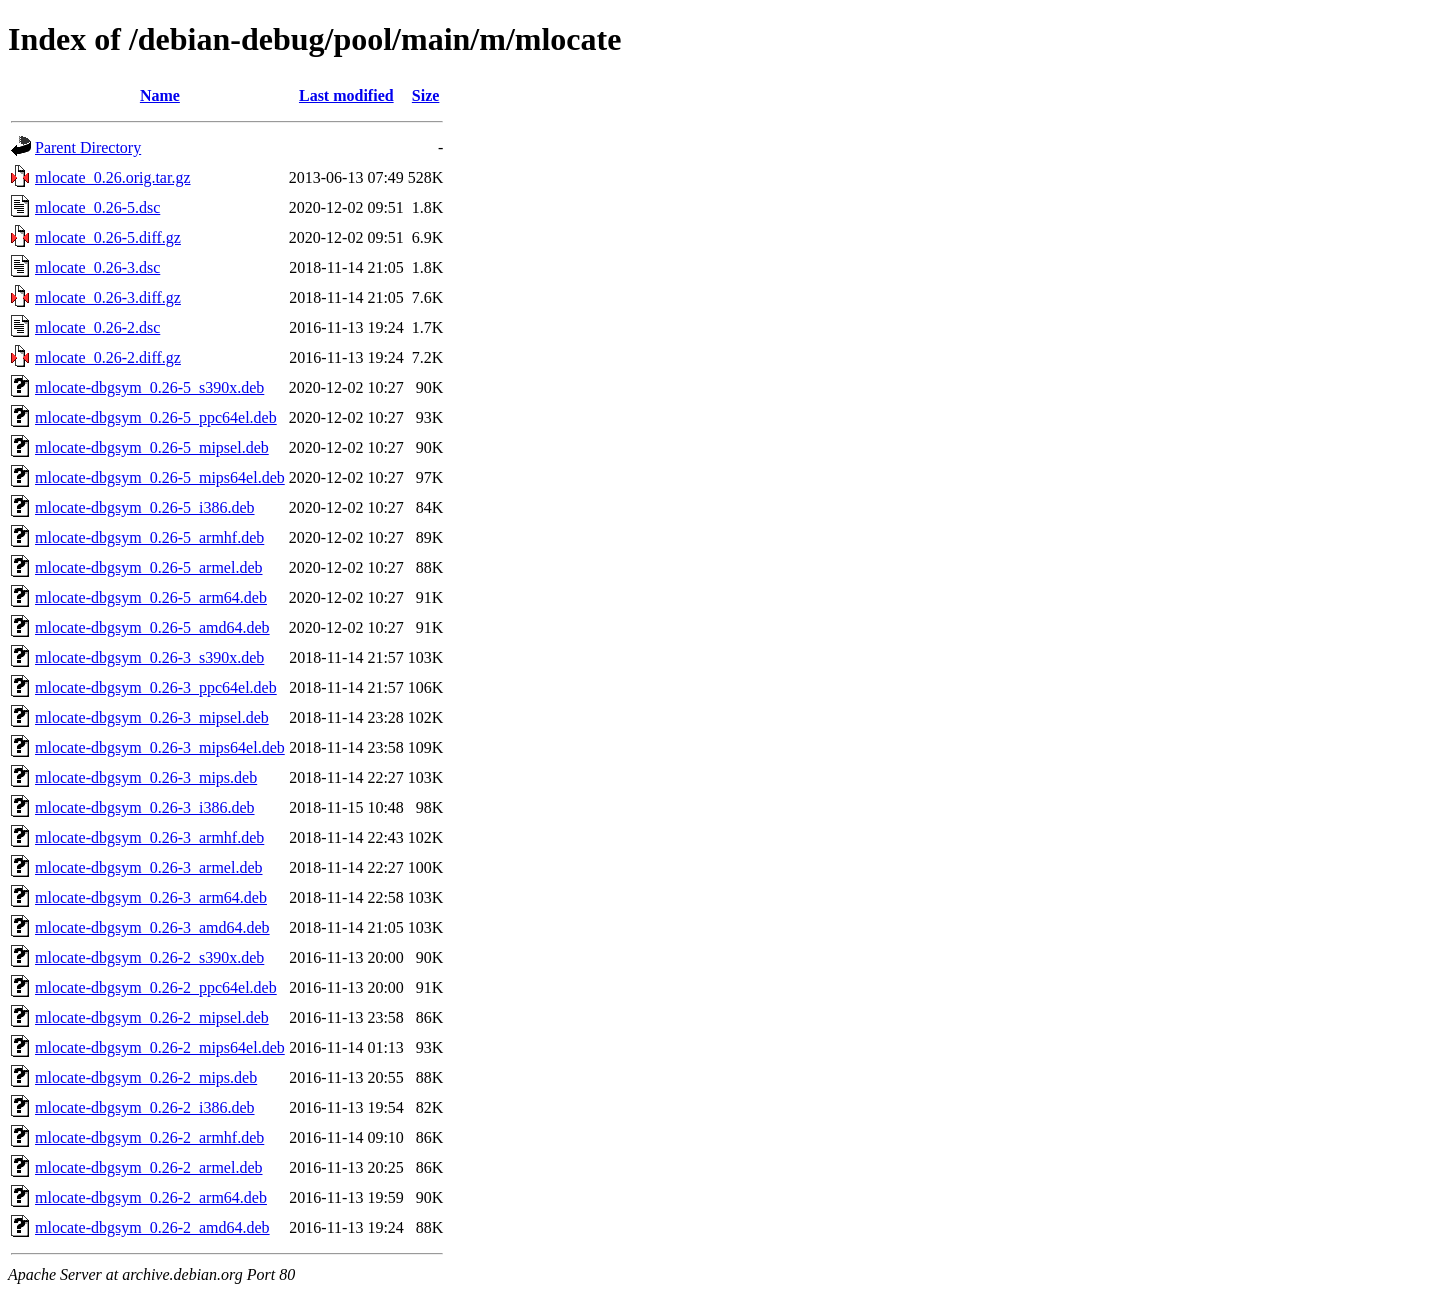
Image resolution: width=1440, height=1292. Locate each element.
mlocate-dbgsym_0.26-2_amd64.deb (152, 1227)
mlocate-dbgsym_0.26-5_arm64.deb (151, 597)
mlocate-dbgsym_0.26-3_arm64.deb (151, 897)
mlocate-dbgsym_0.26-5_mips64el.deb (160, 477)
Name (160, 95)
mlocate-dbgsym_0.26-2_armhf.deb (149, 1137)
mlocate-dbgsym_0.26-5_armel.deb (149, 567)
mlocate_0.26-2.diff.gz (108, 357)
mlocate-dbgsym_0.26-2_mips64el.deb (160, 1047)
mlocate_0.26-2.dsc (97, 327)
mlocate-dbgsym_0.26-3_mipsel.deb (152, 717)
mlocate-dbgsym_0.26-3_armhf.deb (149, 837)
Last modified (346, 95)
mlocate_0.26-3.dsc (97, 267)
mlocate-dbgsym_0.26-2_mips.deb (146, 1077)
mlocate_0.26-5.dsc (97, 207)
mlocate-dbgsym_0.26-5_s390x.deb (149, 387)
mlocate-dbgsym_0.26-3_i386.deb (145, 807)
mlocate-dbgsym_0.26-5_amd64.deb (152, 627)
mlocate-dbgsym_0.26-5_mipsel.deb (152, 447)
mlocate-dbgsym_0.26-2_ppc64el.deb (156, 987)
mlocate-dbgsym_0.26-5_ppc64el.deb (156, 417)
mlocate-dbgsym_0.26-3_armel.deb (149, 867)
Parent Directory (88, 147)
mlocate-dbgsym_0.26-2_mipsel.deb (152, 1017)
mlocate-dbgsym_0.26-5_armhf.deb (149, 537)
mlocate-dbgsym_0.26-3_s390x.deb (149, 657)
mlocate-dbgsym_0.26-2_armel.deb (149, 1167)
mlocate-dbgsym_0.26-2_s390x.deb (149, 957)
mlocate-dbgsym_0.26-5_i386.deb (145, 507)
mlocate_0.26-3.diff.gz (108, 297)
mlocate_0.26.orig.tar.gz (113, 177)
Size (426, 95)
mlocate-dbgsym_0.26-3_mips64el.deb (160, 747)
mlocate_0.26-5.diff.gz (108, 237)
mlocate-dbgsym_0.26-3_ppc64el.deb (156, 687)
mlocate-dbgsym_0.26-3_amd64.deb (152, 927)
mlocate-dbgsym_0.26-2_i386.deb (145, 1107)
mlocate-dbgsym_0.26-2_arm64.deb (151, 1197)
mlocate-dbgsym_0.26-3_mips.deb (146, 777)
